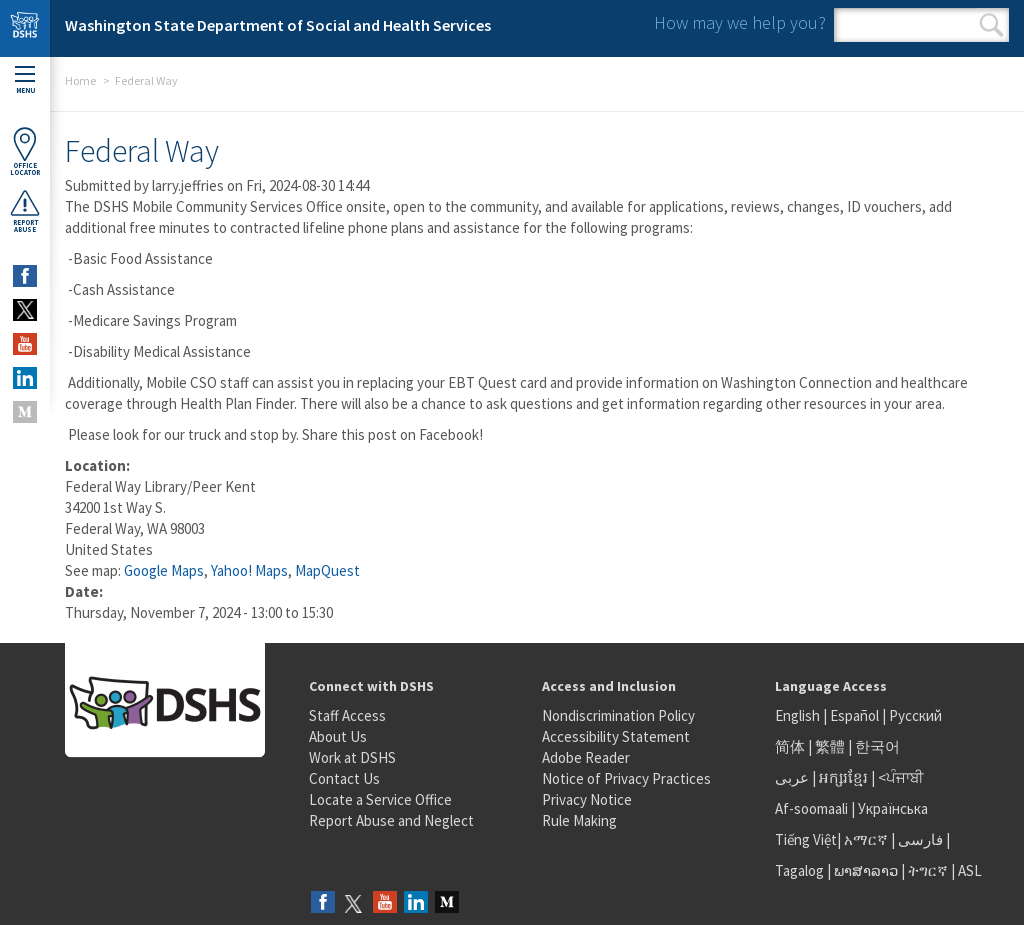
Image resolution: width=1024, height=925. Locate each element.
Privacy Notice (587, 799)
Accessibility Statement (616, 736)
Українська (893, 808)
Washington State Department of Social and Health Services (278, 25)
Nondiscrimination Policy (618, 715)
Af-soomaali (811, 808)
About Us (338, 736)
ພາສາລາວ (866, 870)
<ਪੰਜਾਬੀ (901, 777)
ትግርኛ (928, 870)
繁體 (831, 746)
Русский (915, 715)
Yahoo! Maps (249, 570)
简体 (790, 746)
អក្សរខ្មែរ (843, 777)
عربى (792, 777)
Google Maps (164, 570)
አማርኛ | (869, 839)
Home (80, 80)
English (799, 715)
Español (854, 715)
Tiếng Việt (806, 839)
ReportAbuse (25, 211)
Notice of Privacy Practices (626, 778)
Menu (25, 80)
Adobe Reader (586, 757)
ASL (970, 870)
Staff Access (347, 715)
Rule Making (579, 820)
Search (991, 25)
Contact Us (344, 778)
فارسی (919, 839)
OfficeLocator (25, 151)
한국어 (877, 746)
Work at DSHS (352, 757)
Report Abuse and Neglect (391, 820)
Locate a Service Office (380, 799)
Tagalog (799, 870)
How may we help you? (740, 22)
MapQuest (327, 570)
